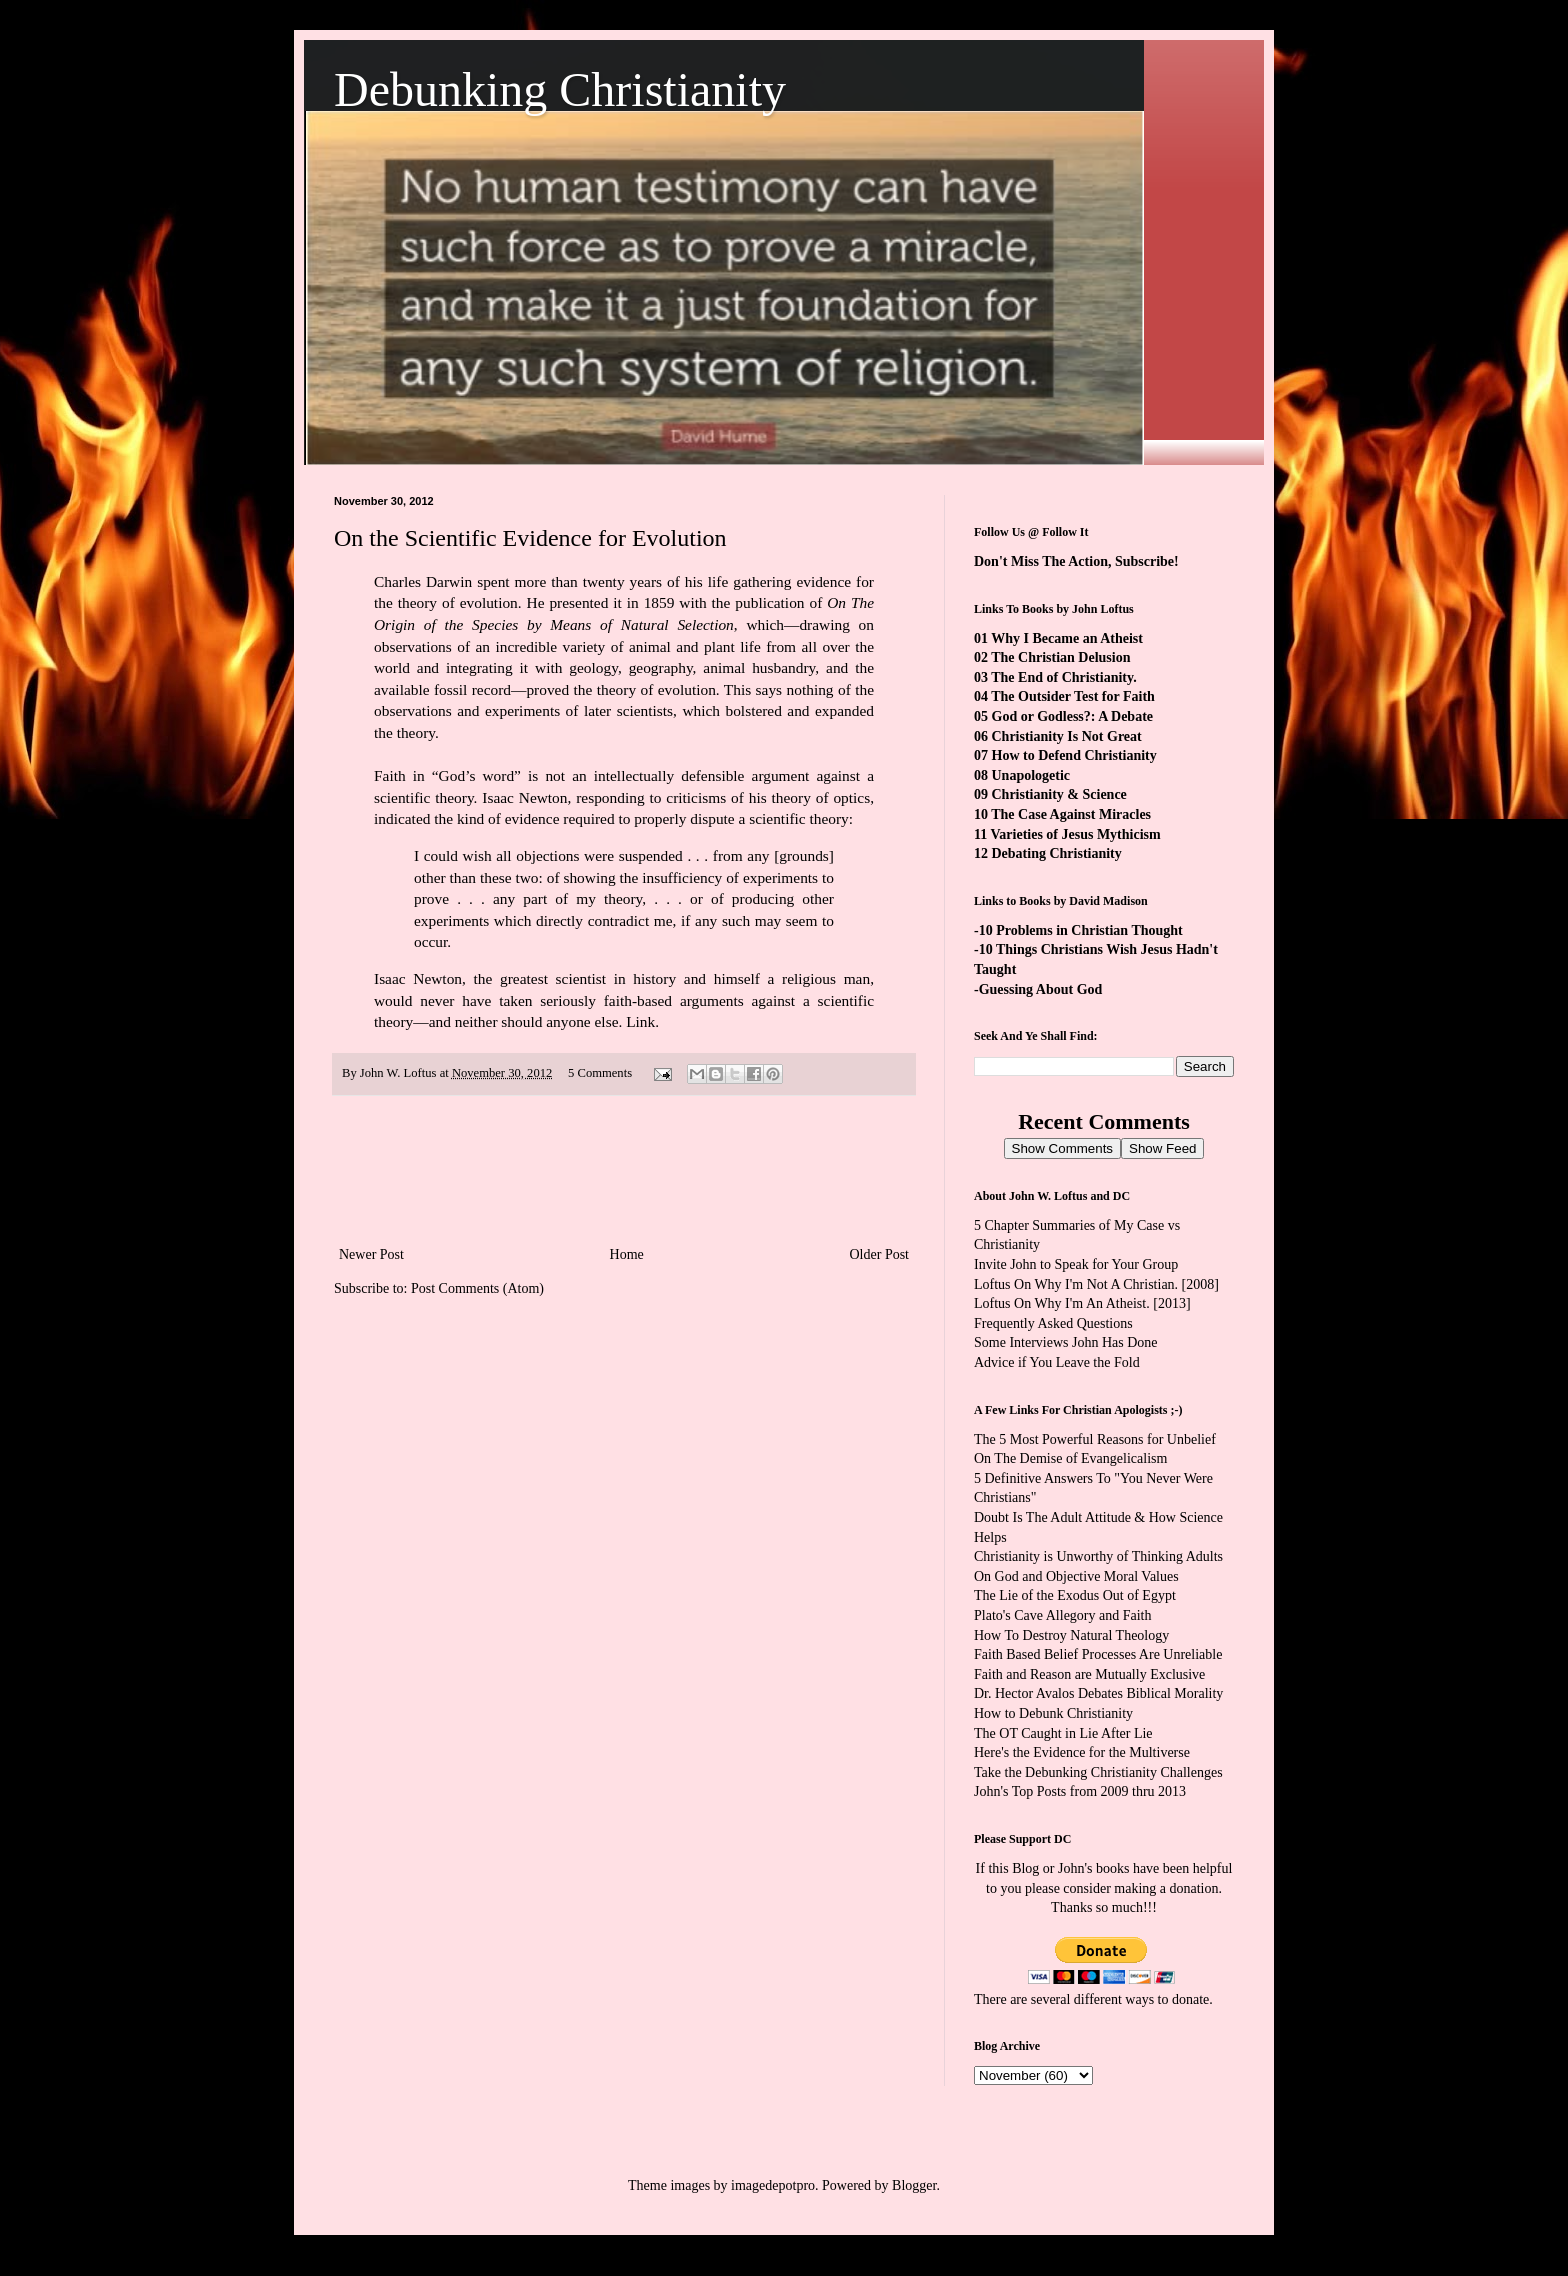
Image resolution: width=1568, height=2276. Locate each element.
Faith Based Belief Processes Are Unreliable (1098, 1654)
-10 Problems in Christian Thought (1078, 930)
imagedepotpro (773, 2185)
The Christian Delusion (1060, 657)
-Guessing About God (1038, 989)
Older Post (880, 1254)
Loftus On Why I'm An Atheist (1060, 1303)
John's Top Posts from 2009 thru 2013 (1080, 1791)
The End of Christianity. (1063, 677)
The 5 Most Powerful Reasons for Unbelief (1095, 1439)
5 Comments (600, 1073)
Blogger (914, 2185)
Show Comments (1062, 1148)
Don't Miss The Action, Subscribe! (1076, 561)
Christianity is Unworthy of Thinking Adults (1098, 1556)
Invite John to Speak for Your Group (1076, 1264)
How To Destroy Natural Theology (1071, 1635)
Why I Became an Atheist (1067, 638)
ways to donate (1167, 1999)
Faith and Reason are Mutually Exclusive (1089, 1674)
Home (627, 1254)
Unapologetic (1031, 775)
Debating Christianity (1057, 853)
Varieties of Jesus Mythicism (1075, 834)
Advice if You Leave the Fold (1057, 1362)
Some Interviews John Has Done (1066, 1342)
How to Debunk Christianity (1053, 1713)
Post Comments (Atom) (477, 1288)
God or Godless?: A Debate (1073, 716)
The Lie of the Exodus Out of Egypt (1075, 1595)
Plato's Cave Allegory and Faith (1063, 1615)
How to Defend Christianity (1074, 755)
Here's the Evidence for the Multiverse (1082, 1752)
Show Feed (1162, 1148)
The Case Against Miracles (1071, 814)
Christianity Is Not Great (1067, 736)
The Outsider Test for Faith (1073, 696)
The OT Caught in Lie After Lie (1063, 1733)
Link (640, 1021)
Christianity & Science (1059, 794)
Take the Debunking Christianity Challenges (1098, 1772)
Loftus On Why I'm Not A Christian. (1076, 1284)
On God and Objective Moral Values (1076, 1576)
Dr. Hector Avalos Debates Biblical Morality (1098, 1693)
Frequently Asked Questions (1053, 1323)
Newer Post (371, 1254)
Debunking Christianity (560, 89)
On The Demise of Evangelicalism (1070, 1458)
